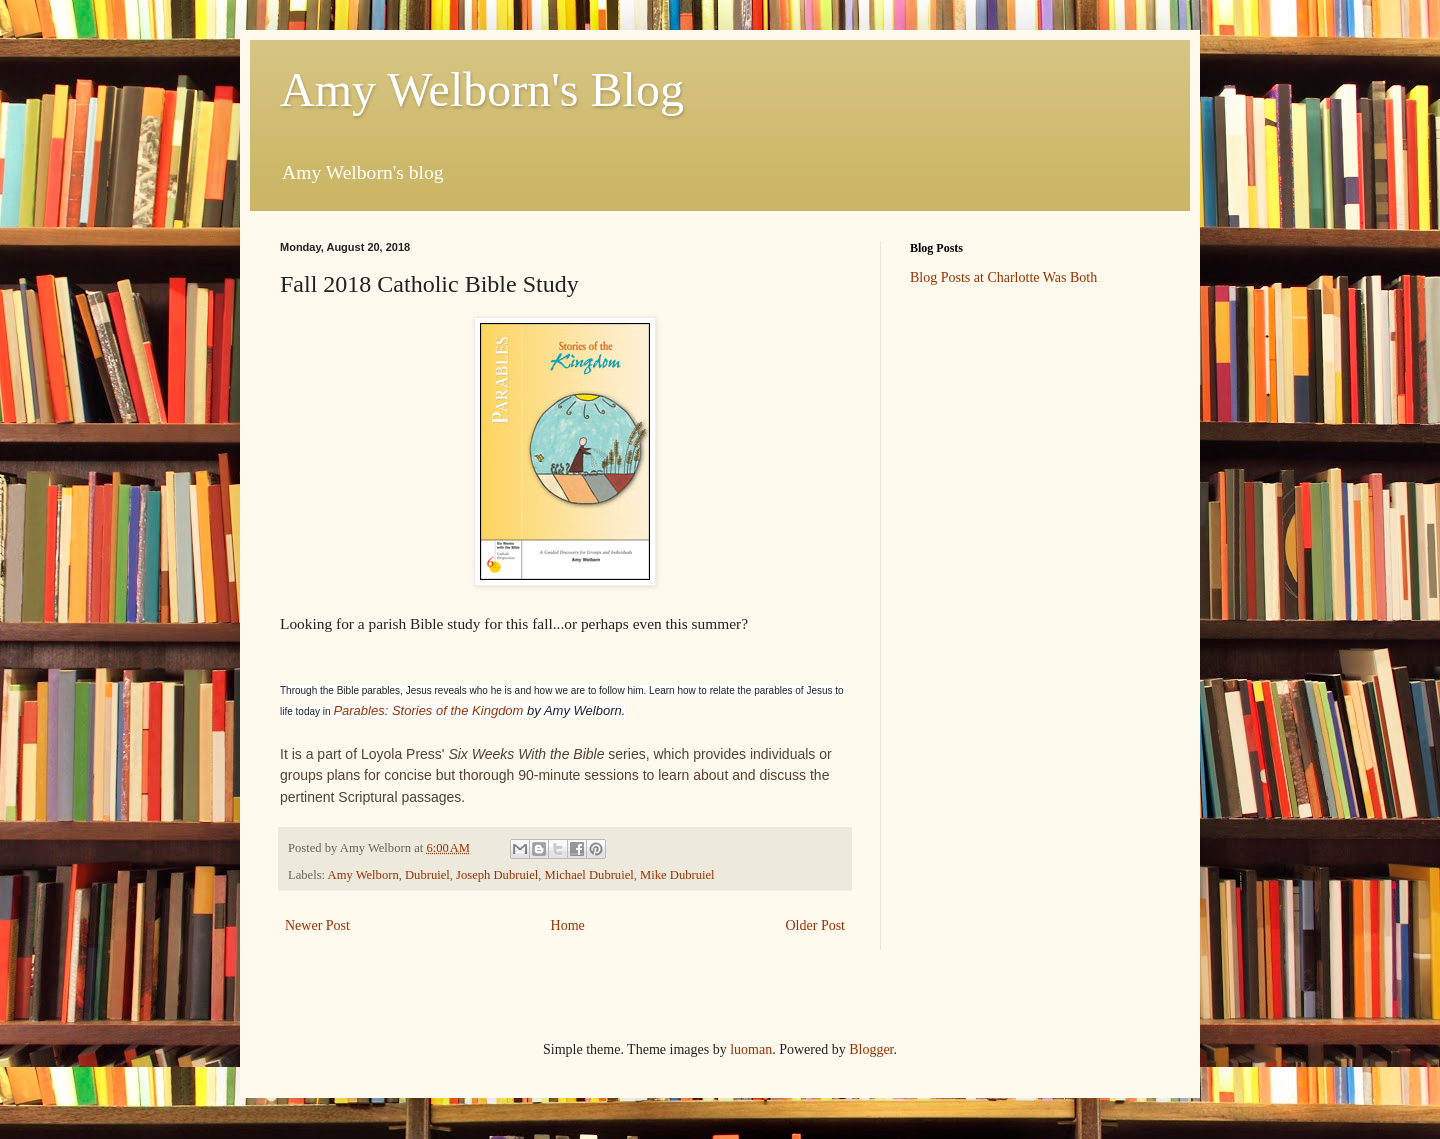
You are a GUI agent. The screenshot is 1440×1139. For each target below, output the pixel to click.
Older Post (816, 925)
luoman (751, 1049)
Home (568, 925)
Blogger (871, 1049)
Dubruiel (427, 875)
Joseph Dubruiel (497, 875)
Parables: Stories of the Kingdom (428, 710)
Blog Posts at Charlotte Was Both (1003, 277)
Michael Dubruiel (589, 875)
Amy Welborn (363, 875)
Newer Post (317, 925)
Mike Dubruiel (677, 875)
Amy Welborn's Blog (482, 89)
